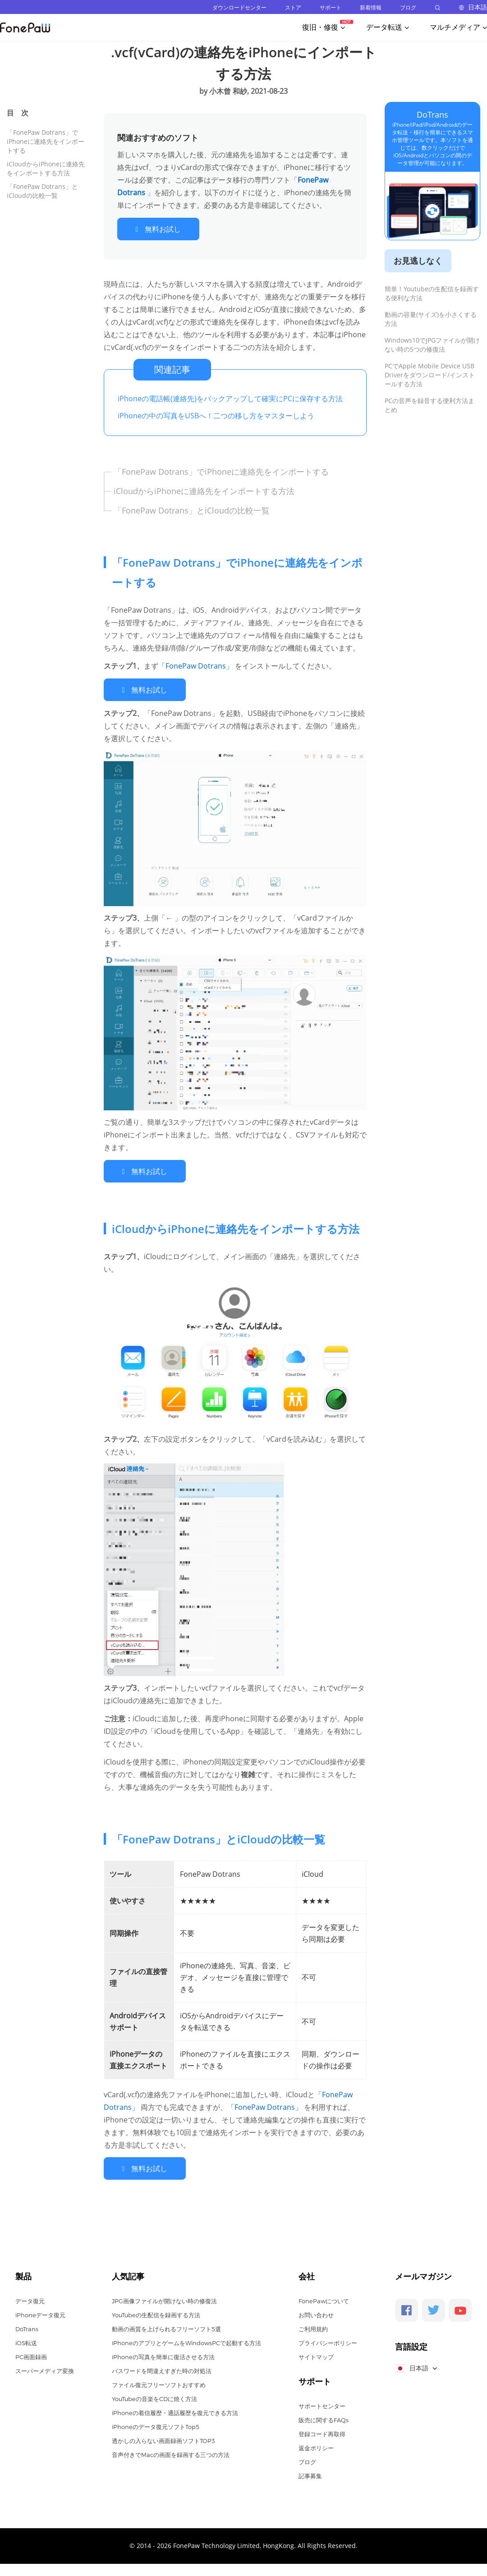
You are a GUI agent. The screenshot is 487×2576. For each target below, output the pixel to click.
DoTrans (432, 114)
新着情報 (370, 7)
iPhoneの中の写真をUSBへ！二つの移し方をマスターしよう (216, 414)
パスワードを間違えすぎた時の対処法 (161, 2365)
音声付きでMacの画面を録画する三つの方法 (171, 2449)
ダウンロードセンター (239, 7)
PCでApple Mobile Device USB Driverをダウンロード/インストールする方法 (430, 375)
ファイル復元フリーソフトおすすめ (159, 2379)
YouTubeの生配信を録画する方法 (156, 2309)
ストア (293, 7)
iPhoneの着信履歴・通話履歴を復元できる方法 (175, 2407)
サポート (330, 7)
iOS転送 (26, 2337)
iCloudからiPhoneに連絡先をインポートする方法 (46, 168)
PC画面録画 (31, 2351)
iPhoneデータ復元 (40, 2309)
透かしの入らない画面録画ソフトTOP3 (163, 2435)
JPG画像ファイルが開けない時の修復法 (164, 2295)
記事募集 (310, 2470)
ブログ (408, 7)
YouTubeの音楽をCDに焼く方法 (154, 2393)
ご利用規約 (313, 2323)
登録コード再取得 (322, 2428)
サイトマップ (316, 2351)
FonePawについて (324, 2295)
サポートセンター (322, 2400)
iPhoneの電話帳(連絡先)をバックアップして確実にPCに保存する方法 (230, 397)
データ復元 (30, 2295)
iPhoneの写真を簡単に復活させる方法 (163, 2351)
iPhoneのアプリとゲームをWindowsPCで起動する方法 (186, 2337)
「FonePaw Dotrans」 (196, 664)
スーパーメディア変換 (44, 2365)
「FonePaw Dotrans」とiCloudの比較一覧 (42, 191)
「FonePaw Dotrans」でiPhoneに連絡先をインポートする (45, 141)
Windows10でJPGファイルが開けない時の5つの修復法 (432, 344)
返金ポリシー (316, 2442)
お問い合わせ (316, 2309)
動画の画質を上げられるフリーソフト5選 (166, 2323)
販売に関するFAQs (324, 2414)
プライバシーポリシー (328, 2337)
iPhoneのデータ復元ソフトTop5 (155, 2421)
